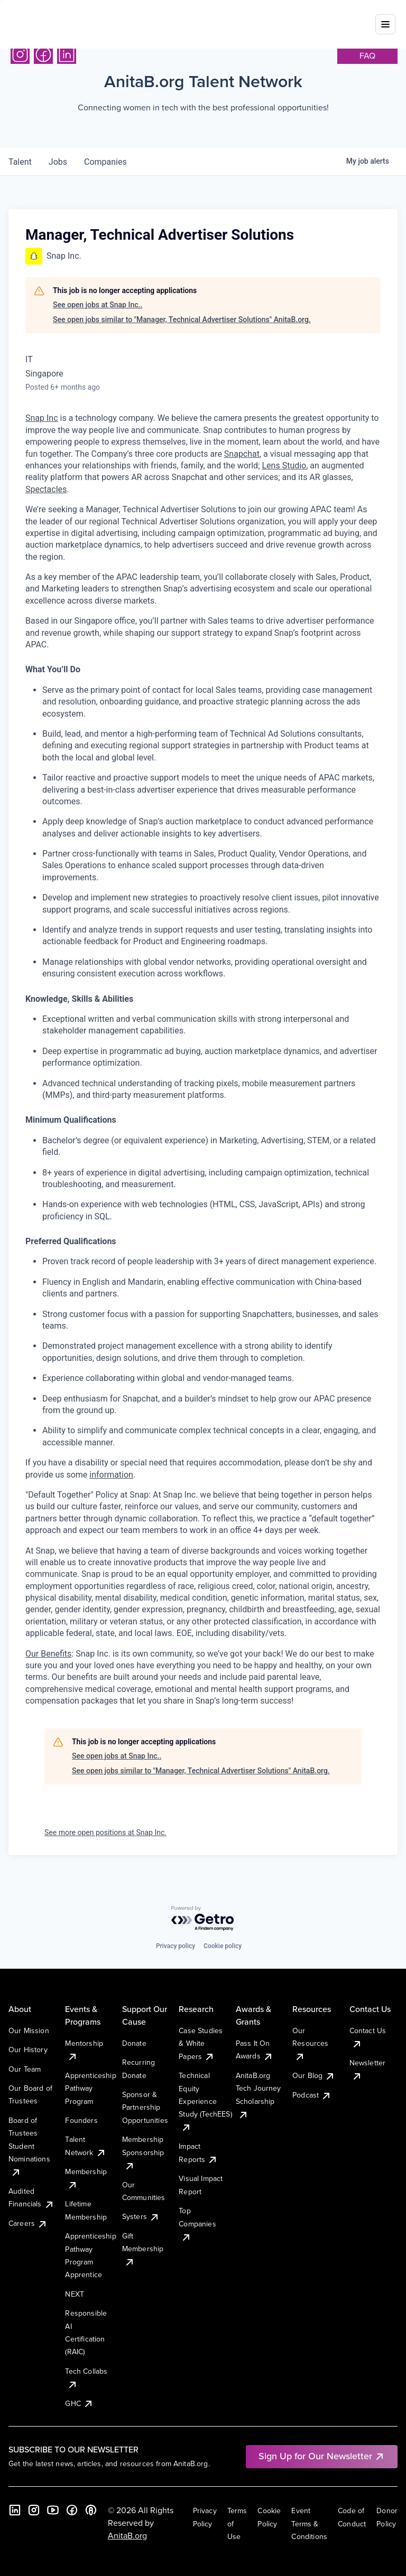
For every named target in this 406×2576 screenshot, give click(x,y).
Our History (28, 2049)
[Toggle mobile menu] (385, 17)
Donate (134, 2043)
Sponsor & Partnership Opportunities (145, 2107)
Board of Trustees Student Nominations (29, 2146)
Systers (141, 2216)
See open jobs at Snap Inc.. (97, 304)
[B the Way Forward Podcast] (91, 2510)
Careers (28, 2223)
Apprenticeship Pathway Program (90, 2088)
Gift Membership (143, 2249)
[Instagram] (20, 54)
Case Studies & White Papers (201, 2043)
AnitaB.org (127, 2535)
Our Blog (313, 2075)
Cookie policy (223, 1946)
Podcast (311, 2095)
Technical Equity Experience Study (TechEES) (205, 2101)
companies (105, 162)
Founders (81, 2120)
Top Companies (197, 2223)
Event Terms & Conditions (309, 2523)
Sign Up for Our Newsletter (322, 2455)
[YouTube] (53, 2510)
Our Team (24, 2069)
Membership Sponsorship (143, 2152)
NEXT (74, 2294)
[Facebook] (43, 54)
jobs (58, 162)
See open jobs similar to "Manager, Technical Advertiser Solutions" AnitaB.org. (182, 319)
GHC (79, 2403)
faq (367, 55)
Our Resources (310, 2043)
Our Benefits (48, 1654)
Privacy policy (175, 1946)
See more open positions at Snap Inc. (105, 1832)
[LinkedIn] (66, 54)
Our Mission (28, 2030)
